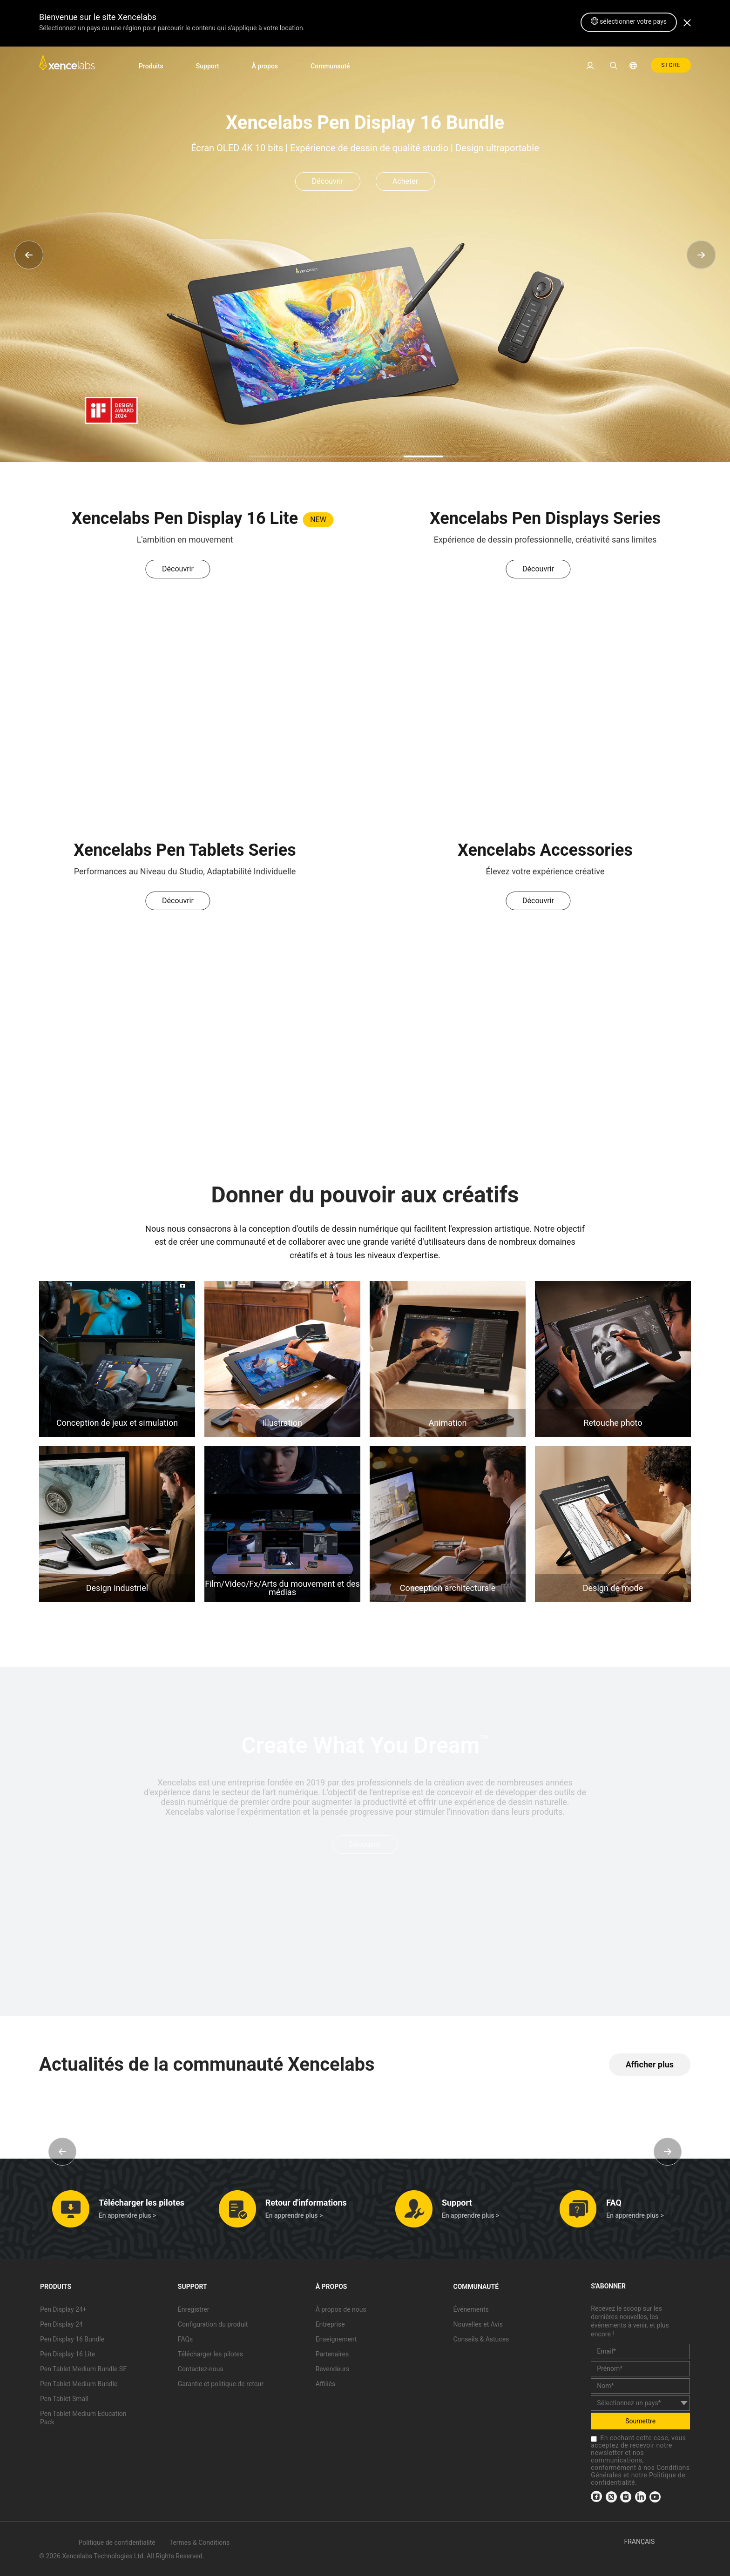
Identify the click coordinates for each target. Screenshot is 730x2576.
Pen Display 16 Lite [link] (67, 2354)
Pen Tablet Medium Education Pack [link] (83, 2418)
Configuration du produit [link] (213, 2324)
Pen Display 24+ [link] (63, 2309)
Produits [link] (151, 66)
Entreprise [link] (330, 2324)
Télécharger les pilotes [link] (210, 2354)
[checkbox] (594, 2439)
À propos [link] (265, 66)
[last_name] (640, 2386)
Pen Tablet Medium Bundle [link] (78, 2384)
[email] (640, 2351)
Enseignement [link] (336, 2339)
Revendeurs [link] (333, 2369)
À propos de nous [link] (341, 2309)
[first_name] (640, 2368)
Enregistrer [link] (194, 2309)
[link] (67, 65)
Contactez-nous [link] (200, 2369)
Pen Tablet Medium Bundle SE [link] (83, 2369)
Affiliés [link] (326, 2384)
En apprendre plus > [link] (127, 2215)
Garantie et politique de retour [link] (221, 2384)
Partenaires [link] (332, 2354)
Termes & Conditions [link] (199, 2542)
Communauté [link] (330, 66)
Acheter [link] (405, 181)
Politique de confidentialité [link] (117, 2542)
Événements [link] (470, 2309)
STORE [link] (671, 65)
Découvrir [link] (328, 181)
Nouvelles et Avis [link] (477, 2324)
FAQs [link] (185, 2339)
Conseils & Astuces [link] (481, 2339)
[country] (640, 2403)
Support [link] (207, 66)
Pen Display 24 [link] (61, 2324)
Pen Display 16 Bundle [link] (72, 2339)
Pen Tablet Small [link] (64, 2398)
